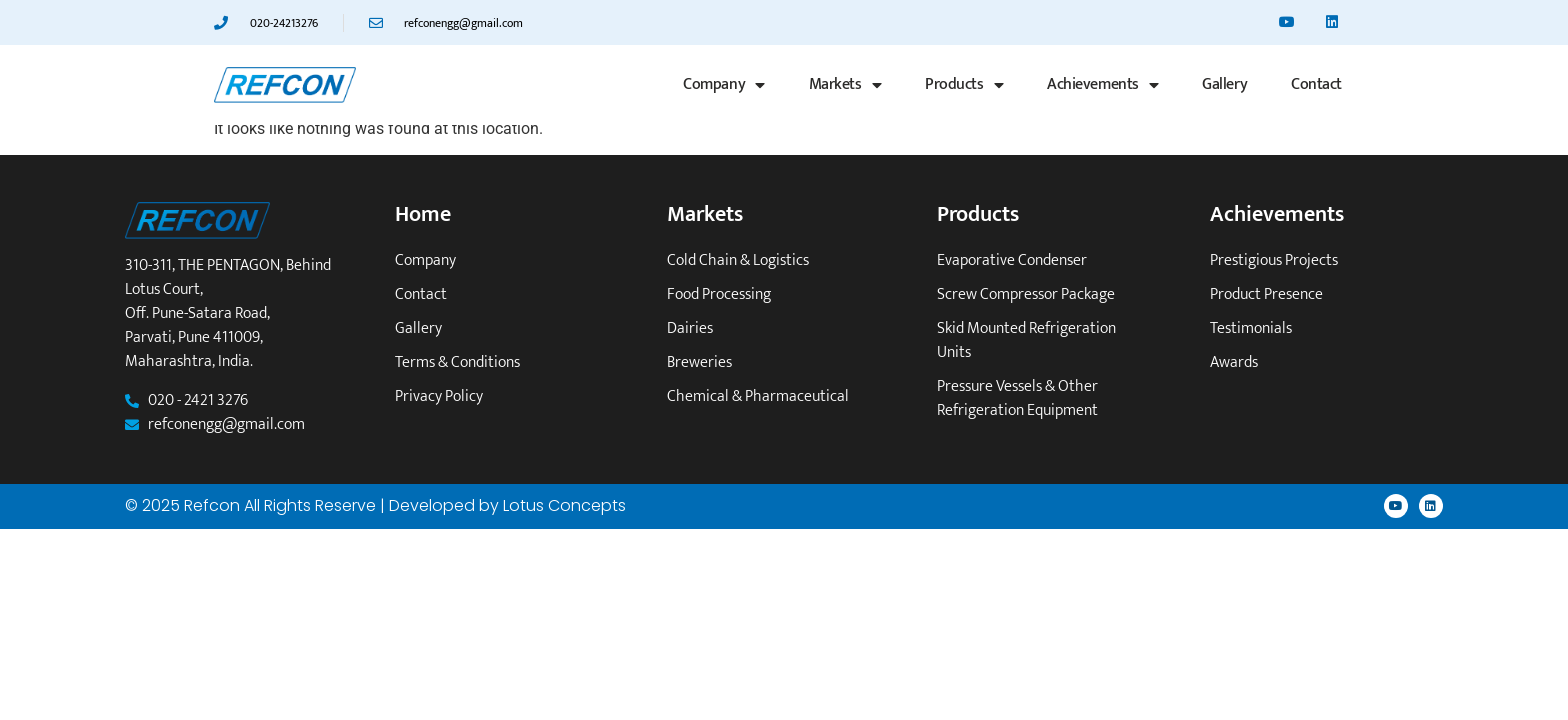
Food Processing (719, 295)
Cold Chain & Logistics (738, 261)
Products (964, 85)
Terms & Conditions (457, 363)
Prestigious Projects (1274, 261)
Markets (845, 85)
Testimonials (1251, 329)
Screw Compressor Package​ (1026, 295)
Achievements (1102, 85)
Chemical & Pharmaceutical (758, 397)
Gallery (1224, 84)
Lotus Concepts (564, 505)
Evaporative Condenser (1012, 261)
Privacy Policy (439, 397)
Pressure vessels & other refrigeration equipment (1017, 399)
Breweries (699, 363)
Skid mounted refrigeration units (1026, 341)
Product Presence (1266, 295)
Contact (1316, 84)
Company (723, 85)
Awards (1234, 363)
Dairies (690, 329)
